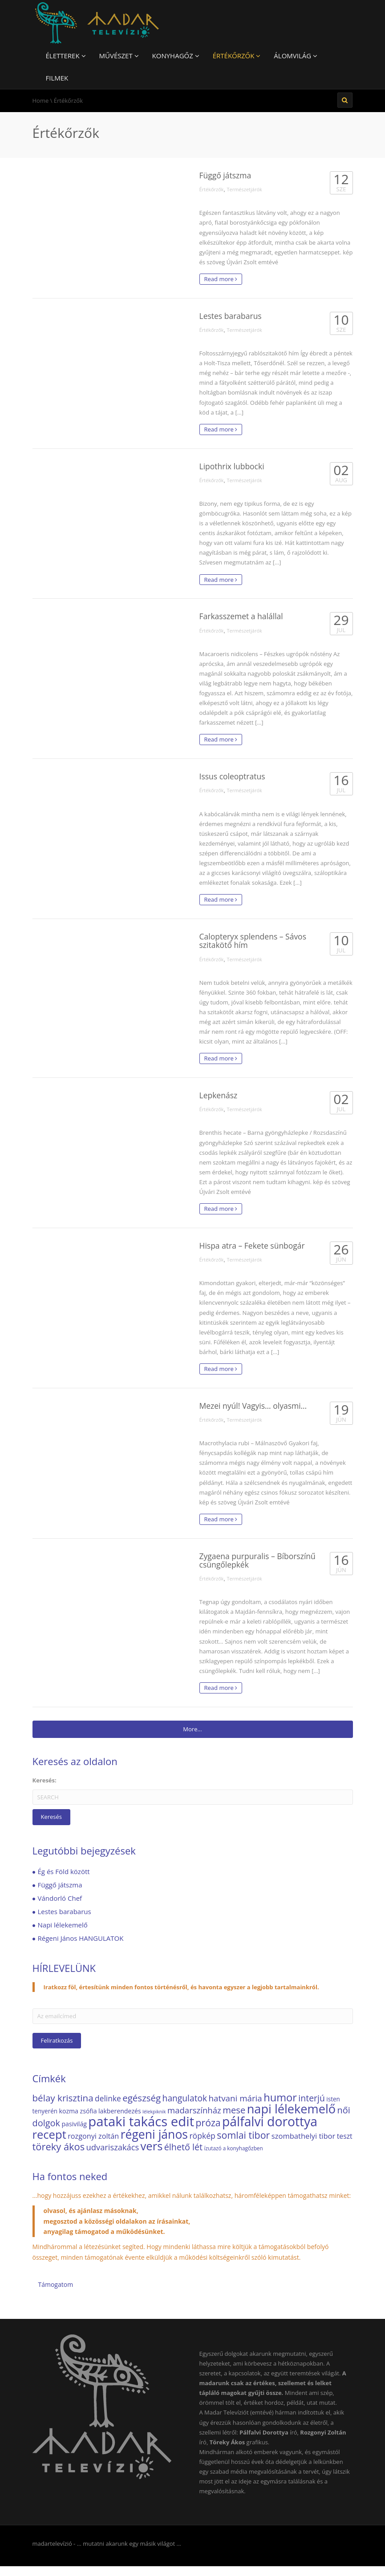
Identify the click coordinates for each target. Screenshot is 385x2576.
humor (280, 2097)
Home (40, 101)
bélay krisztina (62, 2098)
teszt (345, 2136)
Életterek (66, 55)
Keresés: (44, 1780)
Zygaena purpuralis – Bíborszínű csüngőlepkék (257, 1560)
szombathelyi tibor (304, 2136)
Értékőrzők (237, 55)
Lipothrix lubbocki (231, 466)
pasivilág (74, 2124)
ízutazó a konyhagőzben (233, 2148)
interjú (311, 2098)
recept (49, 2134)
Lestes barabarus (230, 315)
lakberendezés (119, 2111)
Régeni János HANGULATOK (81, 1938)
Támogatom (55, 2284)
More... (192, 1729)
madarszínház (194, 2110)
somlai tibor (243, 2135)
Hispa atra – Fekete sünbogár (252, 1245)
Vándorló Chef (60, 1898)
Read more (221, 279)
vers (152, 2146)
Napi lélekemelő (63, 1924)
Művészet (119, 55)
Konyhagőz (175, 55)
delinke (108, 2098)
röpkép (202, 2135)
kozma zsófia (78, 2111)
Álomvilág (295, 55)
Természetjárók (244, 189)
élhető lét (183, 2147)
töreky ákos (58, 2146)
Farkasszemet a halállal (241, 616)
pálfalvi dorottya (269, 2121)
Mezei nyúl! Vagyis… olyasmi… (253, 1405)
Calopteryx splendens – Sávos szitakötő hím (253, 940)
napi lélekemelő (291, 2108)
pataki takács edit (141, 2121)
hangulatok (184, 2098)
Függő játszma (225, 175)
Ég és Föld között (64, 1871)
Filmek (57, 77)
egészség (141, 2098)
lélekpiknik (154, 2111)
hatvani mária (235, 2098)
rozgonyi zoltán (93, 2136)
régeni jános (154, 2134)
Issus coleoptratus (232, 776)
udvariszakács (112, 2147)
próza (208, 2122)
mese (234, 2110)
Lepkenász (218, 1095)
